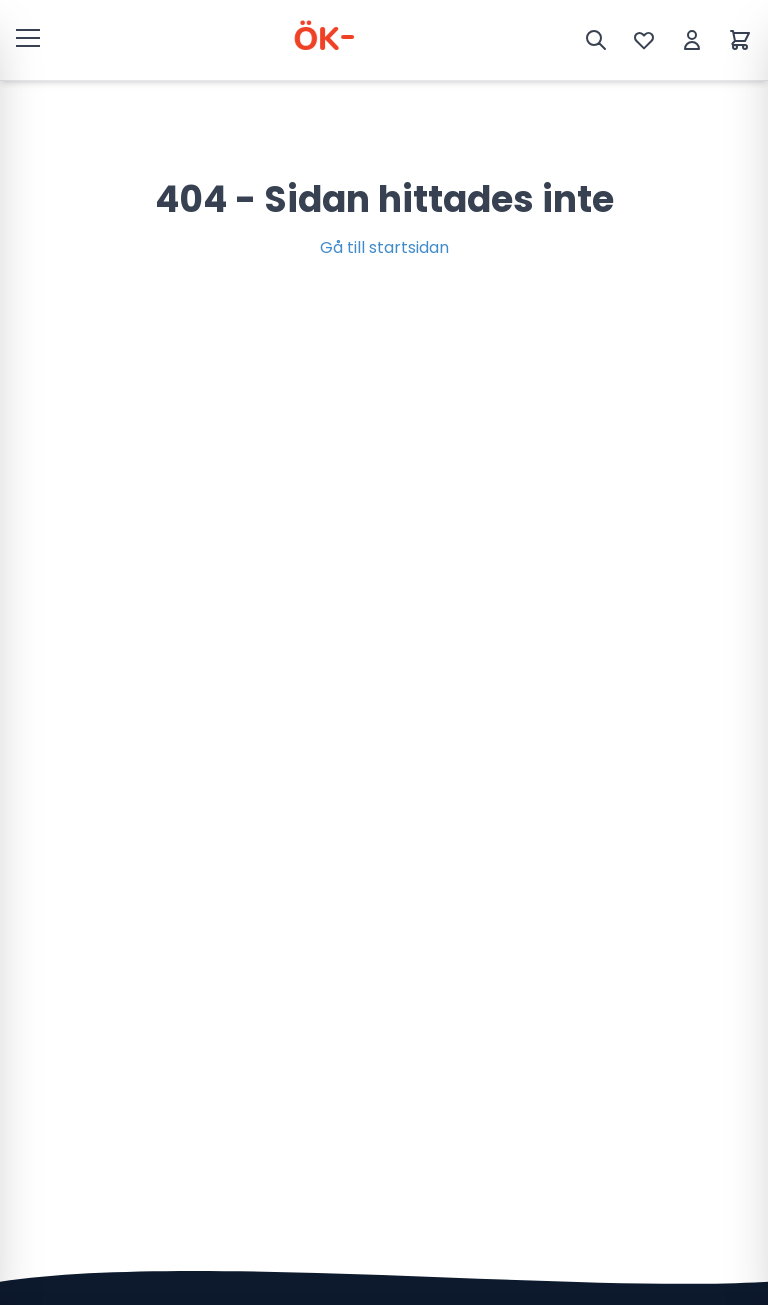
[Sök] (596, 40)
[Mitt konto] (692, 40)
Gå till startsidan (384, 247)
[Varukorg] (740, 40)
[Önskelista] (644, 40)
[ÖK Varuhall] (320, 40)
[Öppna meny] (28, 37)
